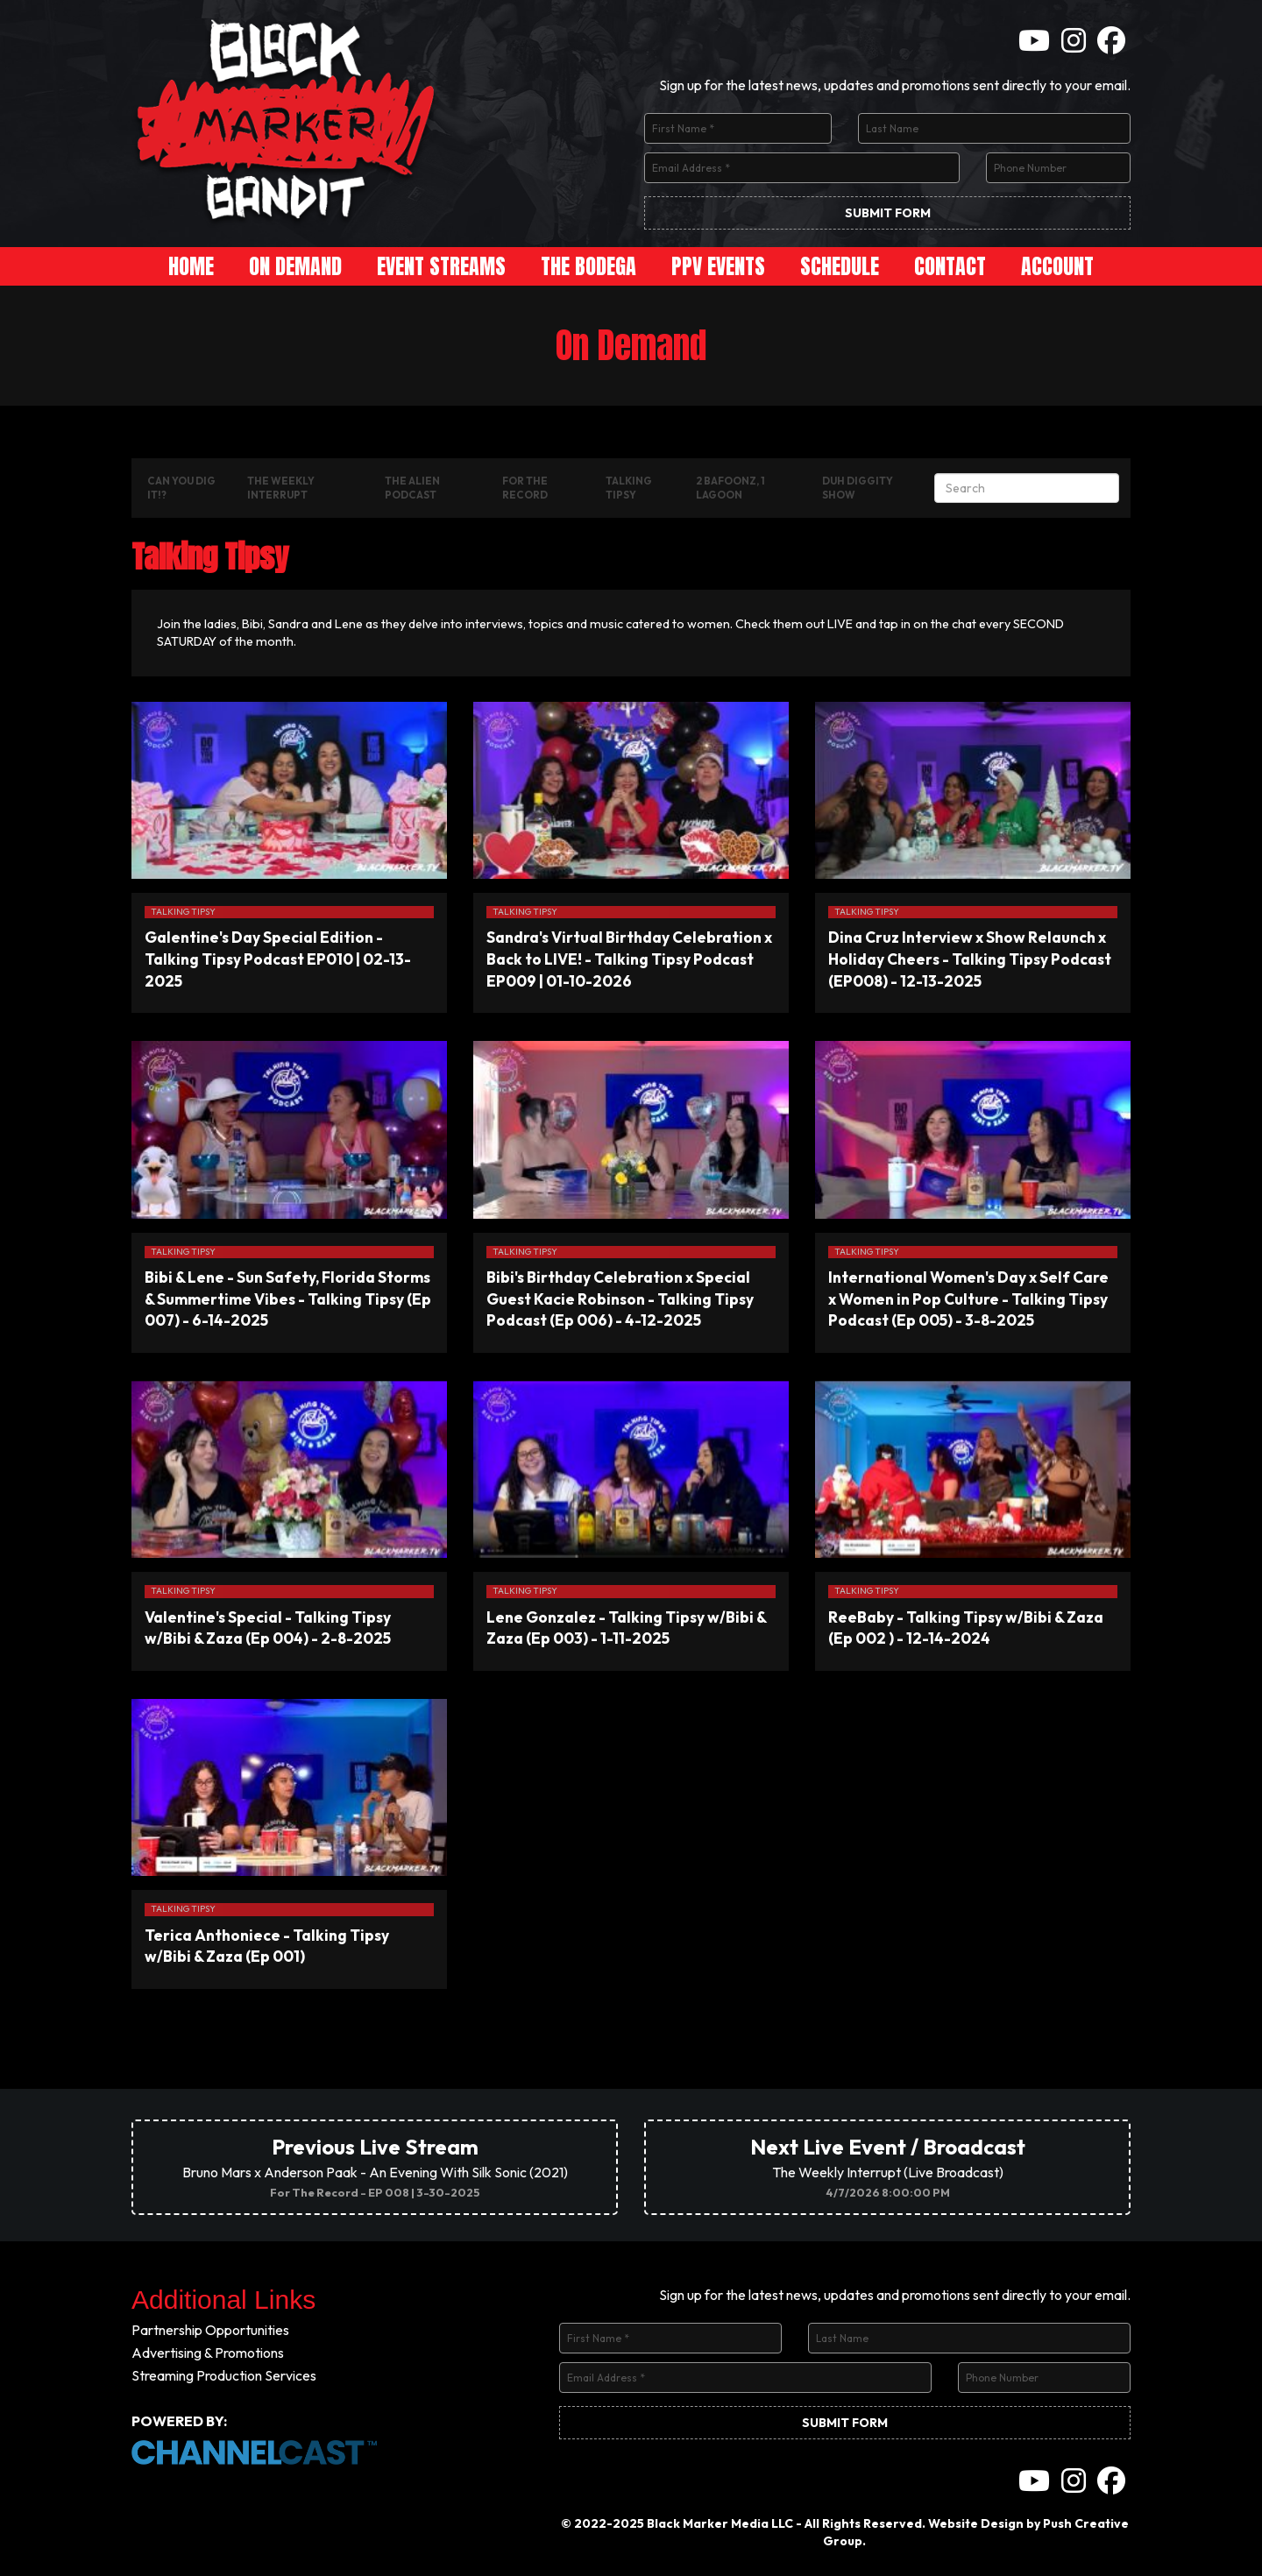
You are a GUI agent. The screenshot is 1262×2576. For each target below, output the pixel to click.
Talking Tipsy (629, 487)
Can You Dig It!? (181, 487)
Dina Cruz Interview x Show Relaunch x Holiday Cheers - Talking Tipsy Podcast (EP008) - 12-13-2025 (969, 958)
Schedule (839, 266)
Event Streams (441, 266)
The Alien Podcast (412, 487)
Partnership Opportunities (210, 2330)
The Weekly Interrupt (281, 487)
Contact (950, 266)
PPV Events (718, 266)
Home (191, 266)
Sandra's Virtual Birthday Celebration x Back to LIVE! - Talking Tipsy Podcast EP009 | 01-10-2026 (629, 958)
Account (1057, 266)
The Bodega (588, 266)
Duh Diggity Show (857, 487)
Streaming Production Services (223, 2375)
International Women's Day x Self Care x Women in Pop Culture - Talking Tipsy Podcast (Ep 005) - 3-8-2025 (968, 1298)
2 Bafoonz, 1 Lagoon (730, 487)
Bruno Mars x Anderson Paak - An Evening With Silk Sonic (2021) (375, 2166)
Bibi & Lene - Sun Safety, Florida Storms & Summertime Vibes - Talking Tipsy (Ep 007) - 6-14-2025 (288, 1298)
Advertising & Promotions (207, 2353)
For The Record (525, 487)
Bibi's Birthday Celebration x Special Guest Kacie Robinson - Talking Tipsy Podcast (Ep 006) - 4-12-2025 (620, 1298)
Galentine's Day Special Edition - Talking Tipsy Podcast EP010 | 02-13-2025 (278, 958)
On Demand (295, 266)
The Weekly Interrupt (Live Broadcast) (887, 2166)
